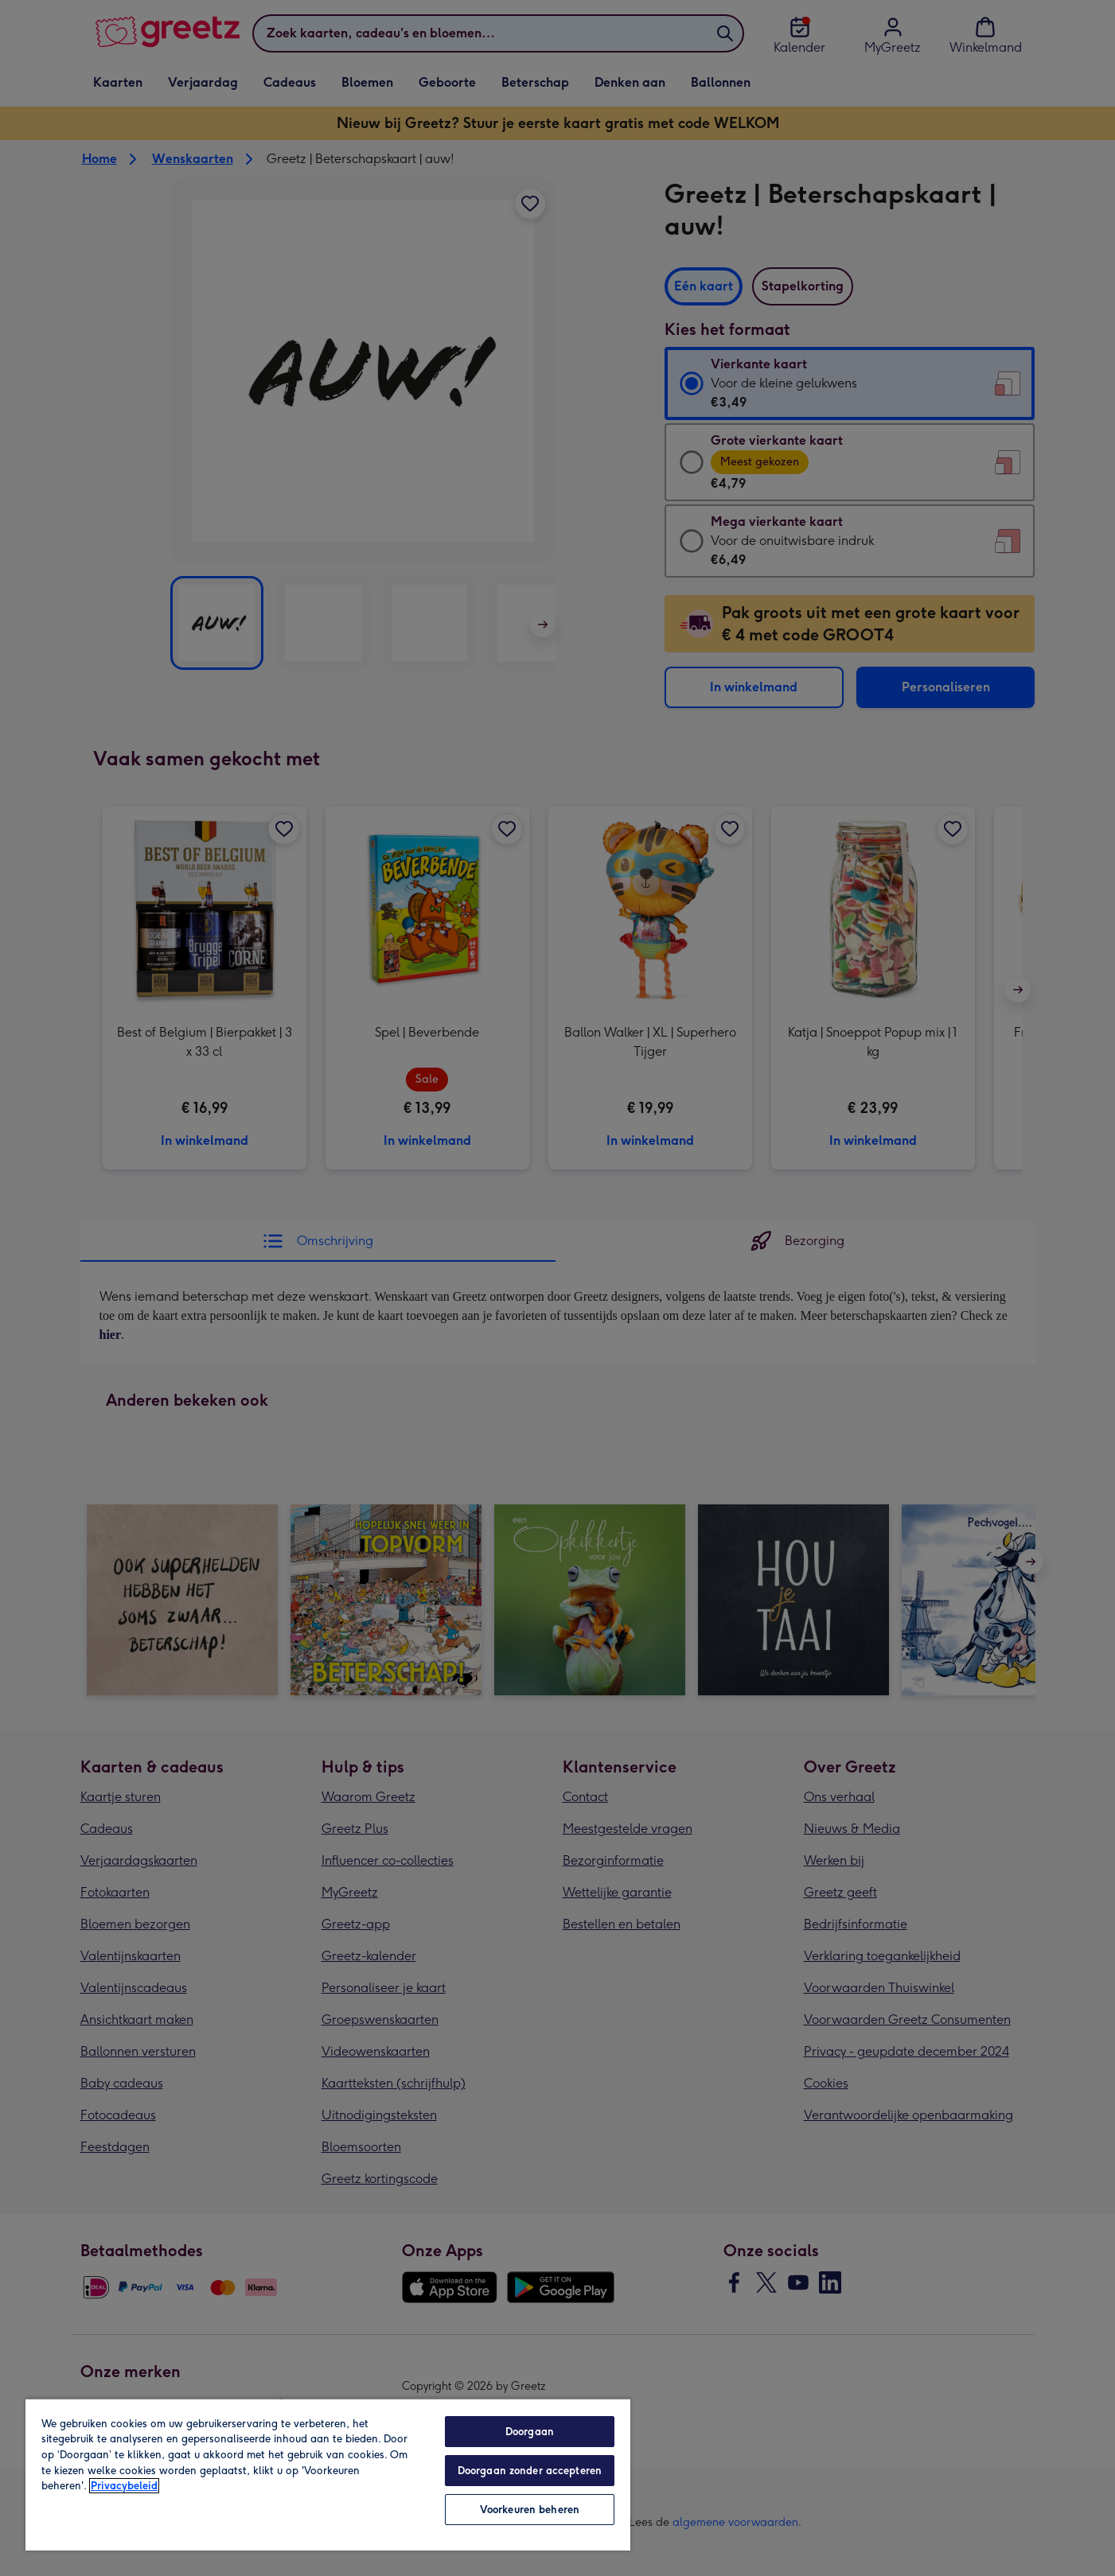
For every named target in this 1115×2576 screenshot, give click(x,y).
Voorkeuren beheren (529, 2510)
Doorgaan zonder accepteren (530, 2471)
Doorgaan (529, 2432)
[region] (327, 2474)
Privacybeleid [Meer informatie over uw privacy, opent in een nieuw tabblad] (124, 2486)
